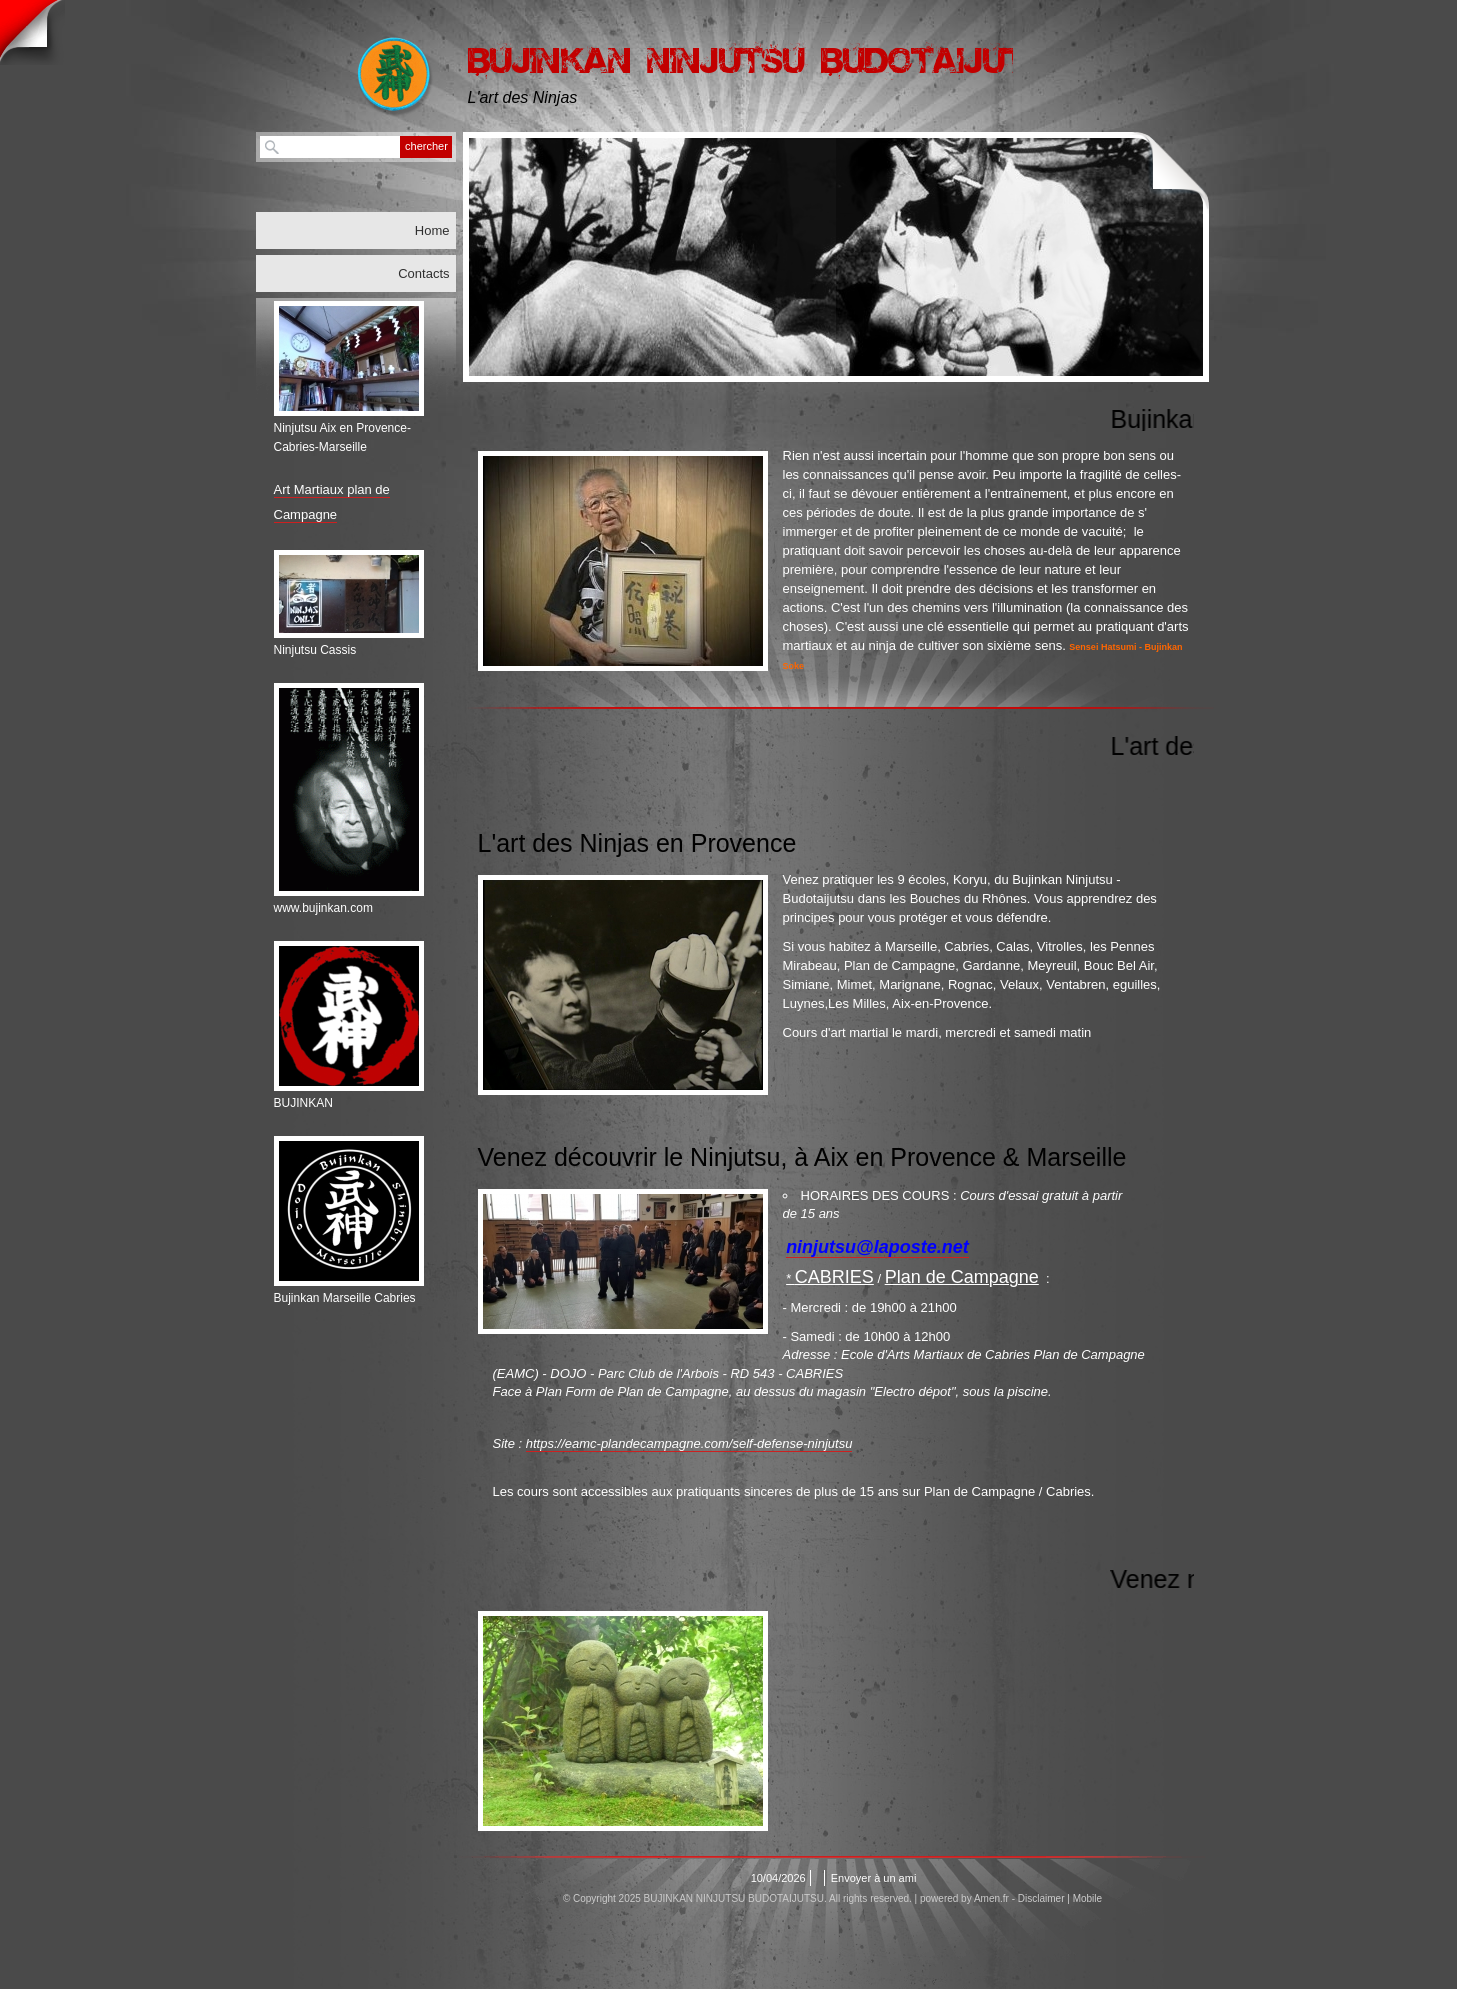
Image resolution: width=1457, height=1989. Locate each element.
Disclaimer (1041, 1898)
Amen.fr (991, 1898)
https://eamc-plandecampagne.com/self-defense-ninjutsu (689, 1443)
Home (432, 230)
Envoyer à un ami (874, 1878)
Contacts (423, 273)
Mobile (1087, 1898)
